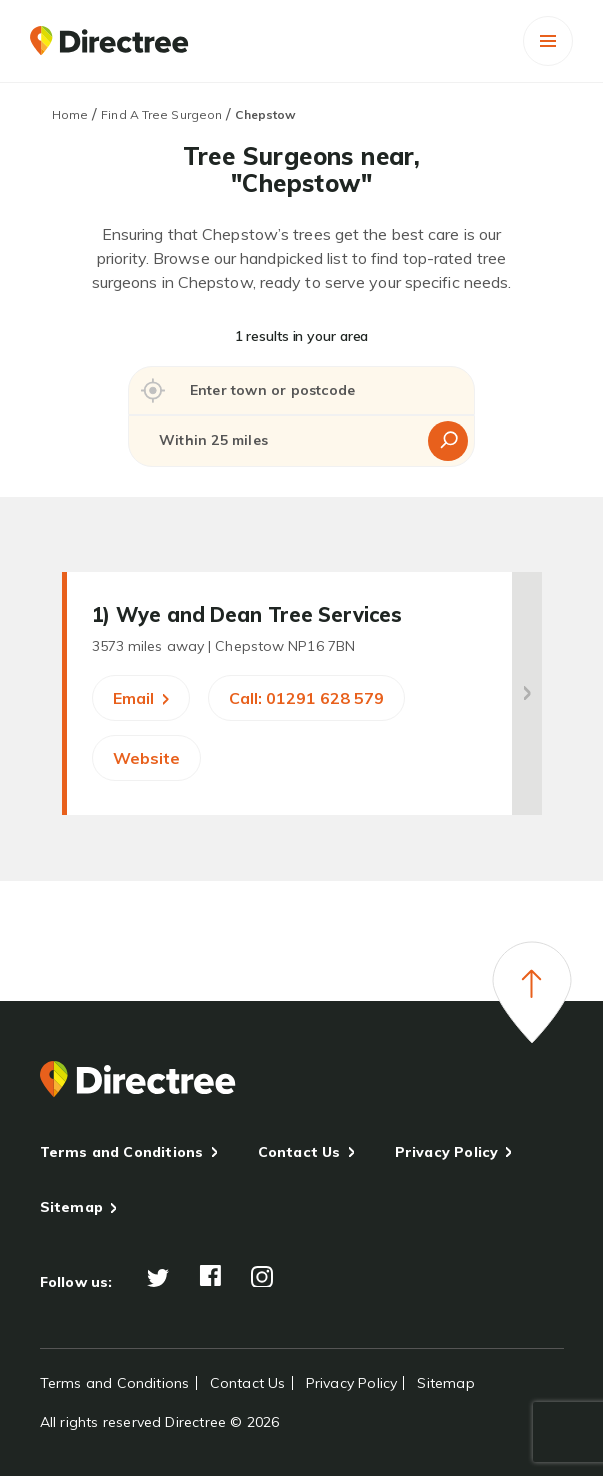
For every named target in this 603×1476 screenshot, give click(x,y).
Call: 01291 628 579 (306, 698)
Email (141, 698)
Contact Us (299, 1152)
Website (146, 758)
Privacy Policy (447, 1152)
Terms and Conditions (122, 1152)
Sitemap (71, 1207)
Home (70, 114)
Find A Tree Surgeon (161, 114)
